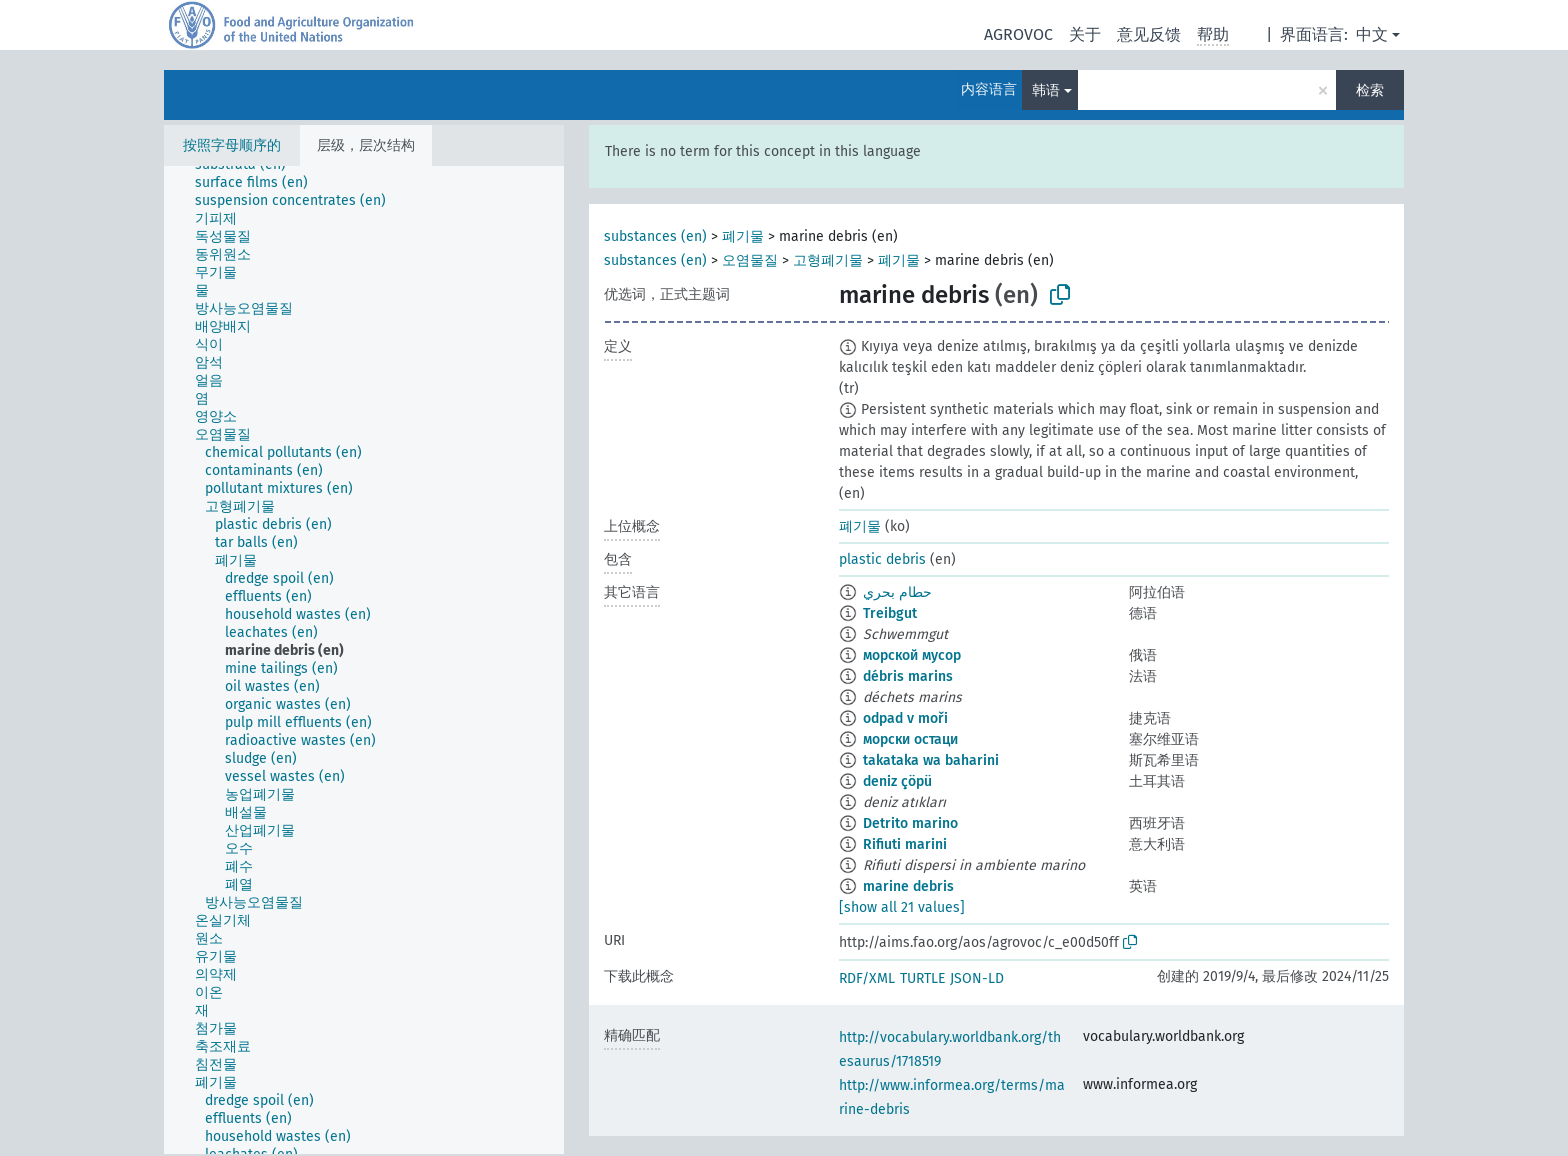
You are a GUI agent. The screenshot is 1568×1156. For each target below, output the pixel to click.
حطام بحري (897, 592)
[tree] (364, 660)
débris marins (908, 676)
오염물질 (750, 260)
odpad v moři (905, 718)
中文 (1372, 34)
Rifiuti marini (905, 844)
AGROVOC (1018, 34)
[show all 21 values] (902, 907)
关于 (1085, 34)
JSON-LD (977, 978)
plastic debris (882, 559)
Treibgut (890, 613)
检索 (1370, 90)
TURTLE (922, 978)
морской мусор (912, 655)
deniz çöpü (897, 781)
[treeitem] (260, 183)
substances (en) (655, 236)
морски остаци (910, 739)
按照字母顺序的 (232, 145)
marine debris (908, 886)
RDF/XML (867, 978)
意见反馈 (1149, 34)
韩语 (1046, 90)
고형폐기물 (828, 260)
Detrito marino (910, 823)
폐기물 (743, 236)
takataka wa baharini (931, 760)
